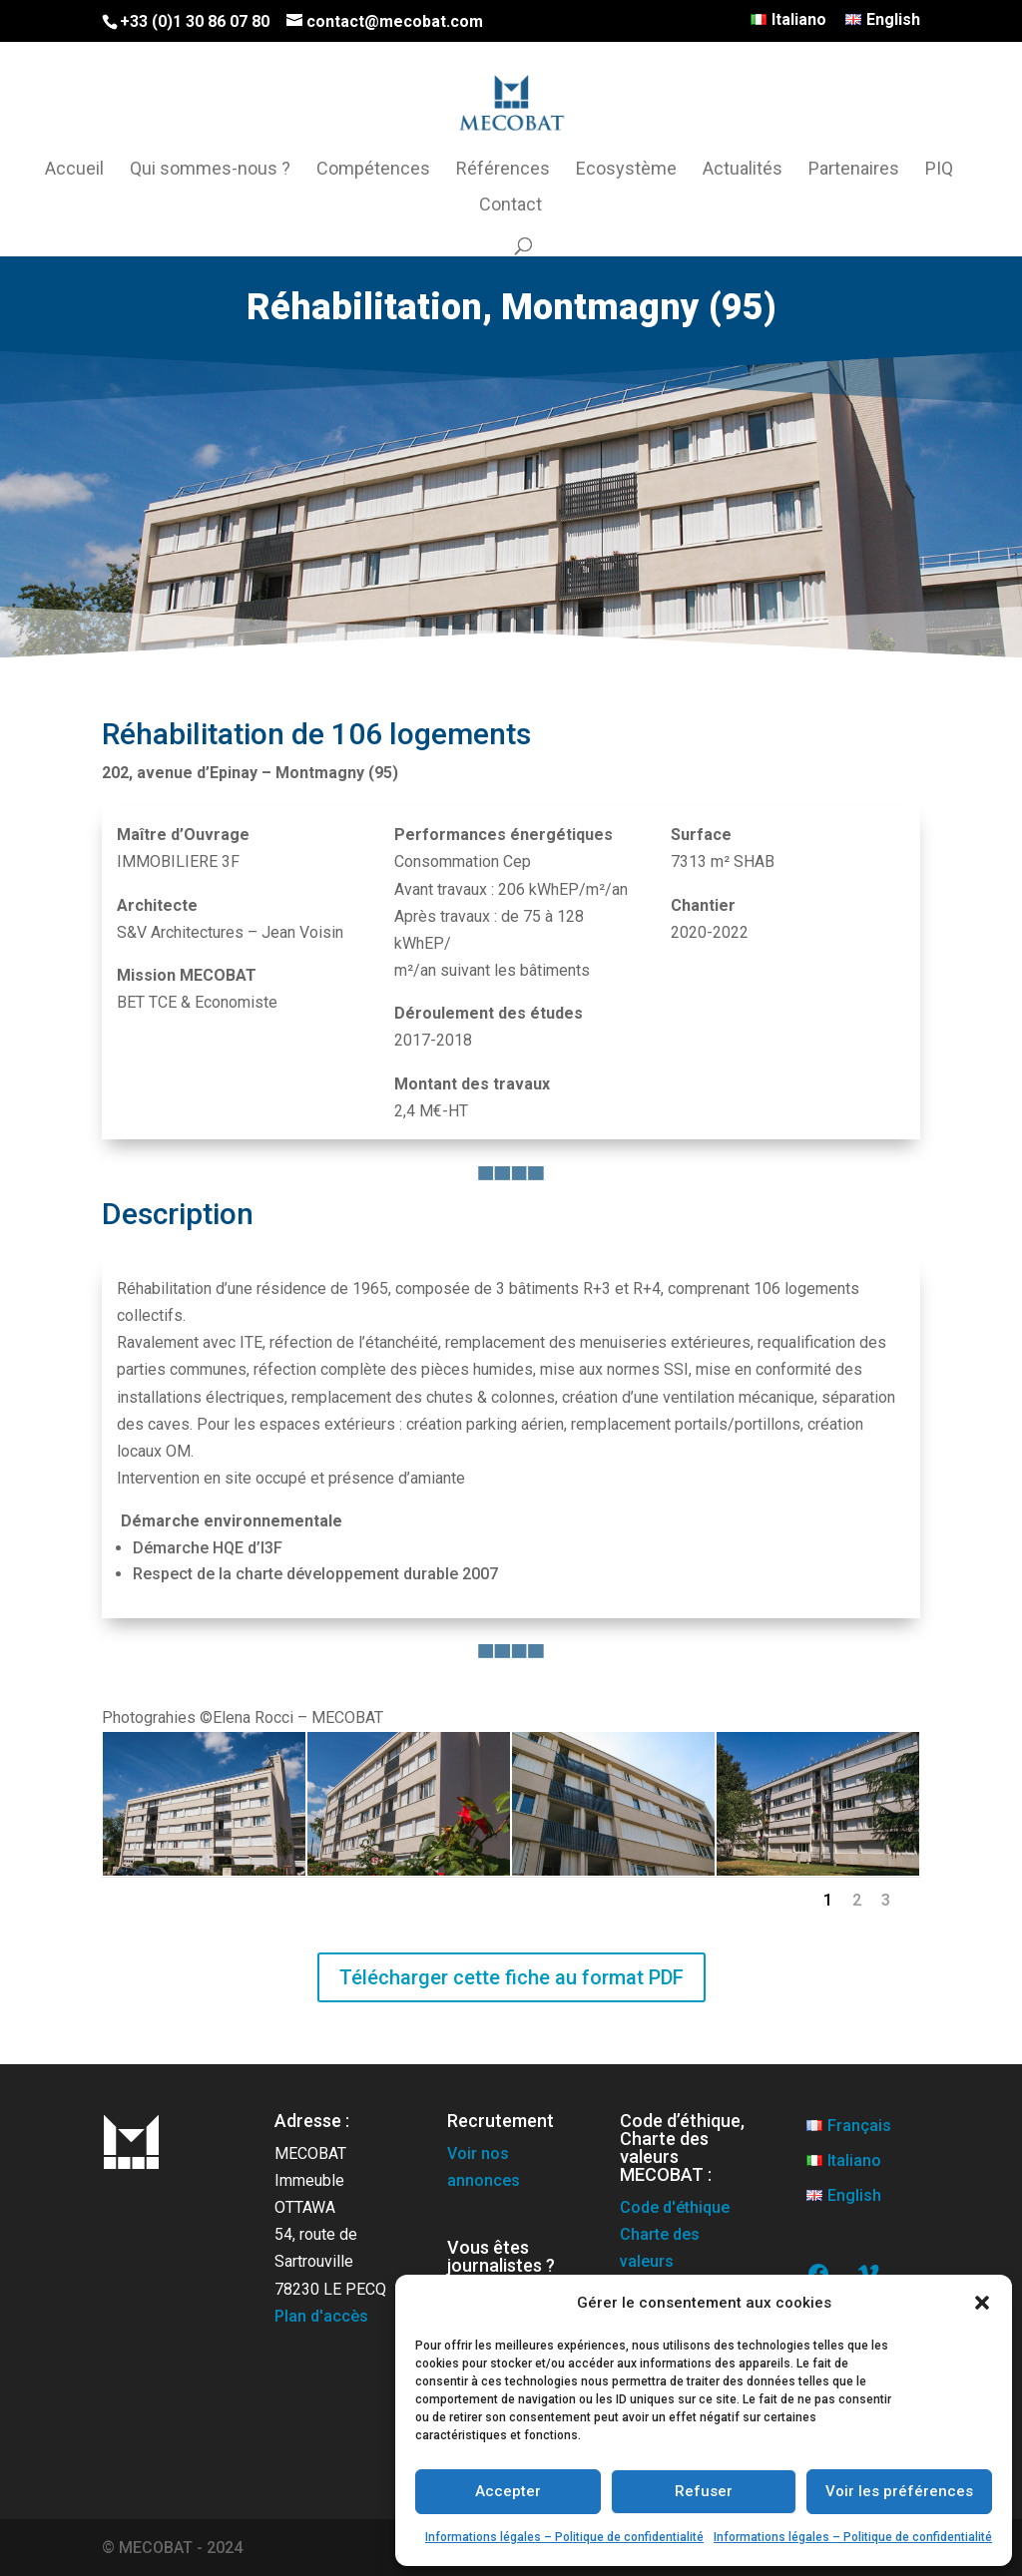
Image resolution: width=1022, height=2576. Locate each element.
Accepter (508, 2491)
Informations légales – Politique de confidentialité (564, 2537)
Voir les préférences (899, 2491)
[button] (982, 2303)
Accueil (74, 170)
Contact (510, 206)
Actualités (742, 170)
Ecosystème (626, 170)
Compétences (373, 170)
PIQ (939, 170)
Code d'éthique (675, 2207)
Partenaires (853, 170)
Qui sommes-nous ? (210, 170)
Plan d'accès (321, 2316)
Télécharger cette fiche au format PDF (511, 1977)
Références (503, 170)
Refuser (704, 2491)
